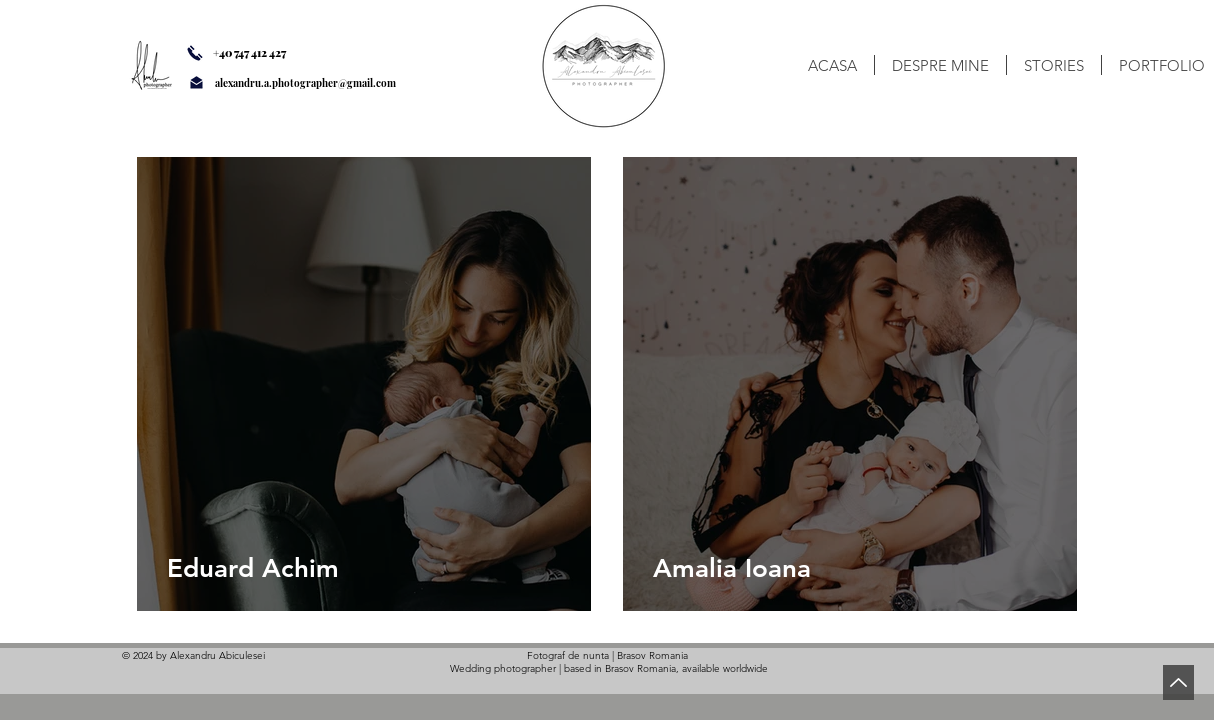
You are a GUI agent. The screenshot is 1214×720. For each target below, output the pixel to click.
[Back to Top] (1178, 682)
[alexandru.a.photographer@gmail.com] (331, 83)
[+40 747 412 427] (264, 53)
